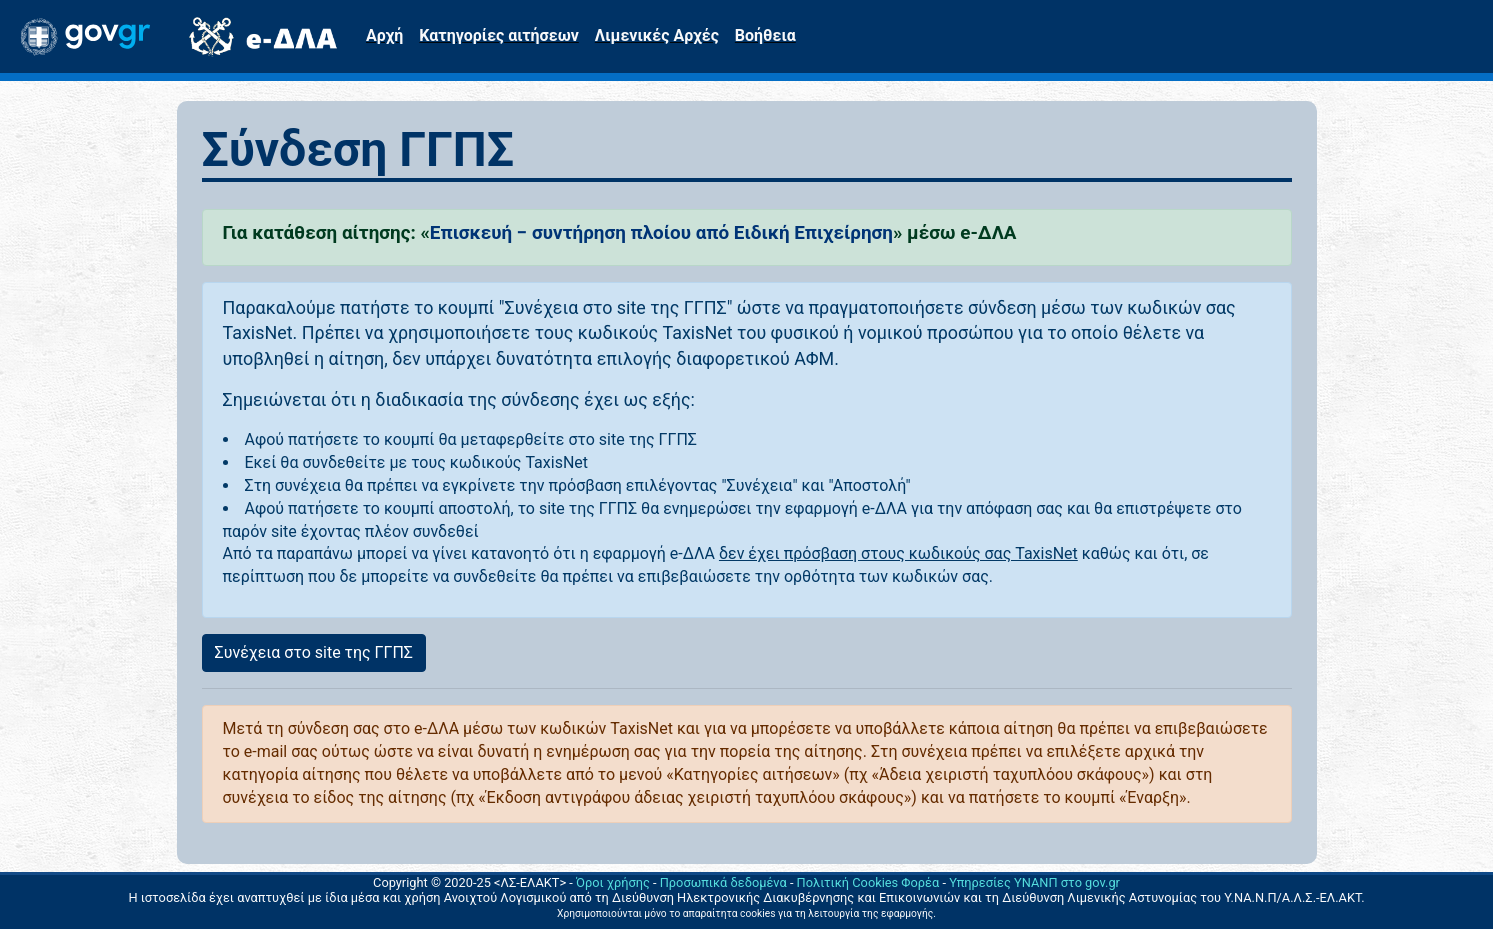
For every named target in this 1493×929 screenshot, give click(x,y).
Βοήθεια (765, 35)
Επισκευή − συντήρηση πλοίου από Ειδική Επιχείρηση (661, 232)
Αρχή (384, 35)
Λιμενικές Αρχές (657, 35)
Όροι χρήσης (613, 882)
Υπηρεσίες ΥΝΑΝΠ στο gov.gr (1034, 882)
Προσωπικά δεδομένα (723, 882)
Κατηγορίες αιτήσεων (498, 35)
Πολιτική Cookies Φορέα (868, 882)
